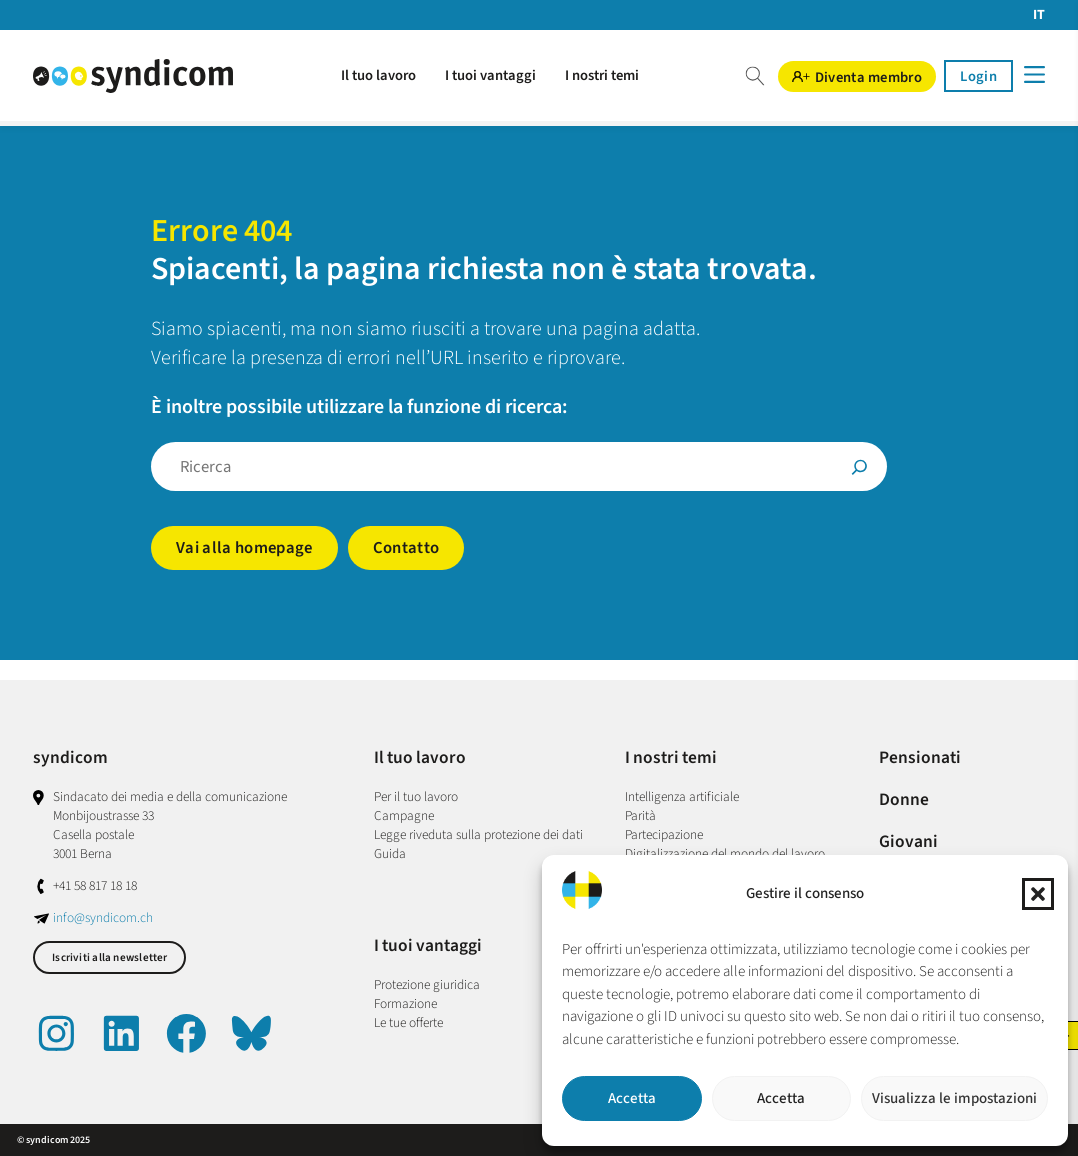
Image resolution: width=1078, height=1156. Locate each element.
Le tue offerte (408, 1022)
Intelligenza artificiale (682, 796)
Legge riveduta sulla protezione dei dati (478, 834)
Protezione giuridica (427, 984)
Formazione (405, 1003)
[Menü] (1033, 74)
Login (978, 76)
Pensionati (920, 757)
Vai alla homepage (244, 548)
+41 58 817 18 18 (95, 885)
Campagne (404, 815)
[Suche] (859, 466)
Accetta (632, 1098)
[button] (1038, 894)
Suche (754, 76)
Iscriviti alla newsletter (110, 957)
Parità (640, 815)
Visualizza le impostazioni (954, 1098)
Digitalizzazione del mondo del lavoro (725, 853)
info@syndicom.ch (103, 917)
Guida (390, 853)
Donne (904, 799)
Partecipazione (664, 834)
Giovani (908, 841)
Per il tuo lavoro (416, 796)
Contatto (406, 548)
